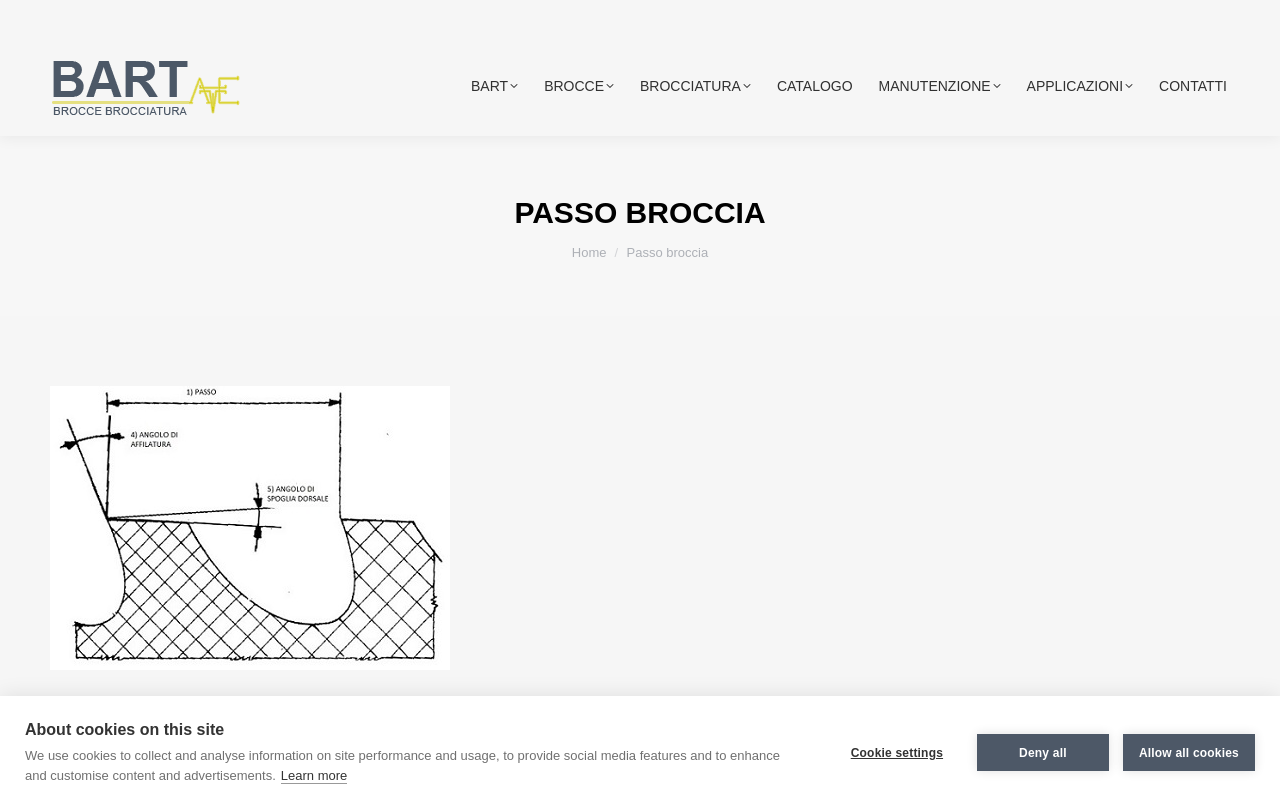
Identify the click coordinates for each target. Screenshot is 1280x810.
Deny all (1043, 753)
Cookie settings (897, 753)
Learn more (314, 775)
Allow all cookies (1189, 753)
